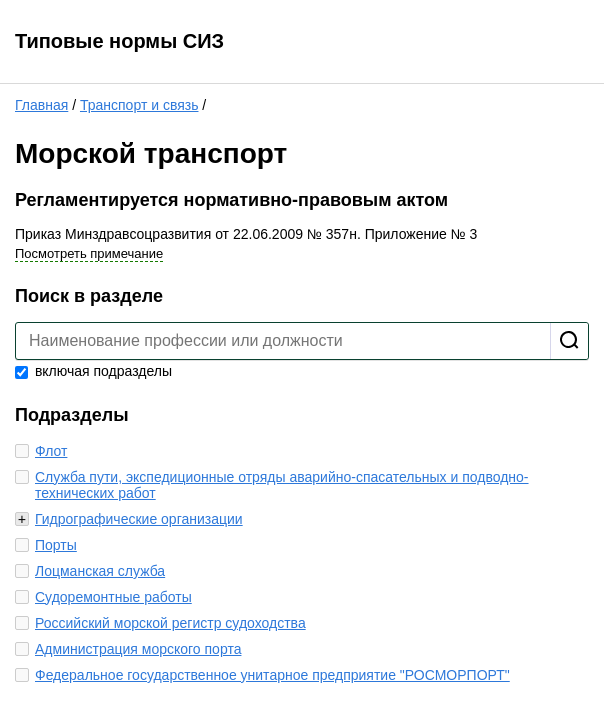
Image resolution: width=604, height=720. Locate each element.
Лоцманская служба (100, 571)
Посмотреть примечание (89, 253)
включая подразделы (93, 371)
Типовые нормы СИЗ (119, 41)
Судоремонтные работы (113, 597)
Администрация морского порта (138, 649)
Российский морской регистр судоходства (170, 623)
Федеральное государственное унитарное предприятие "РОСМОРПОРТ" (272, 675)
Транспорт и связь (139, 105)
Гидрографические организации (139, 519)
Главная (41, 105)
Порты (56, 545)
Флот (51, 451)
